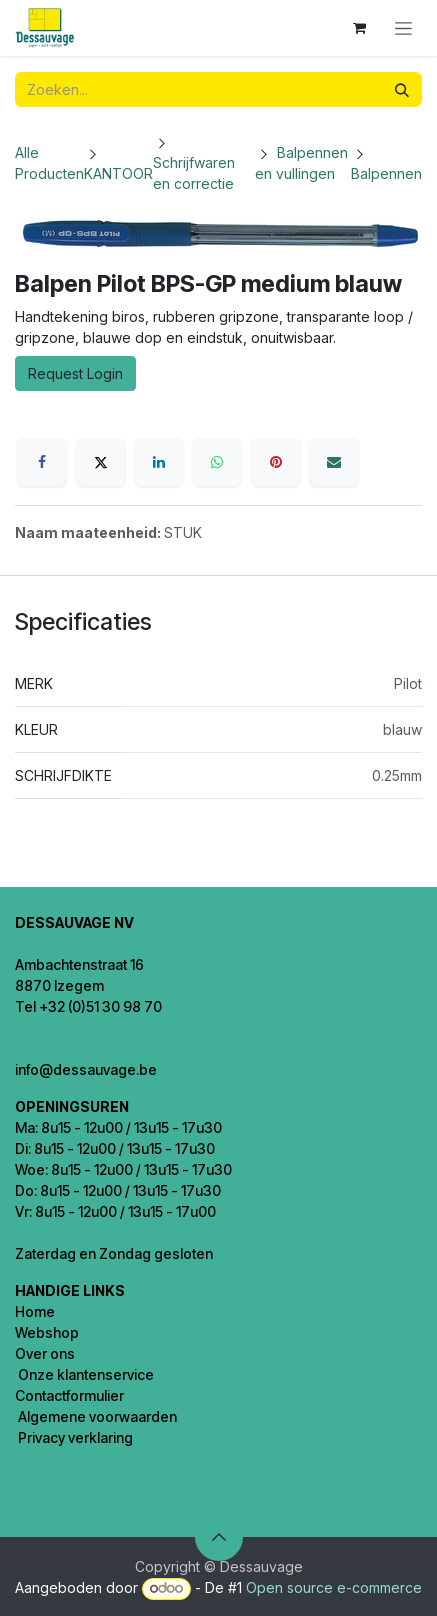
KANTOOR (118, 173)
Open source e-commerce (334, 1587)
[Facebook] (42, 462)
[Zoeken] (402, 89)
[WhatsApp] (217, 462)
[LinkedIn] (159, 462)
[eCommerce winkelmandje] (359, 28)
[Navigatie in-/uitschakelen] (403, 28)
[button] (219, 1537)
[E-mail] (334, 462)
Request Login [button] (75, 373)
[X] (101, 462)
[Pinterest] (276, 462)
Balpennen (386, 173)
